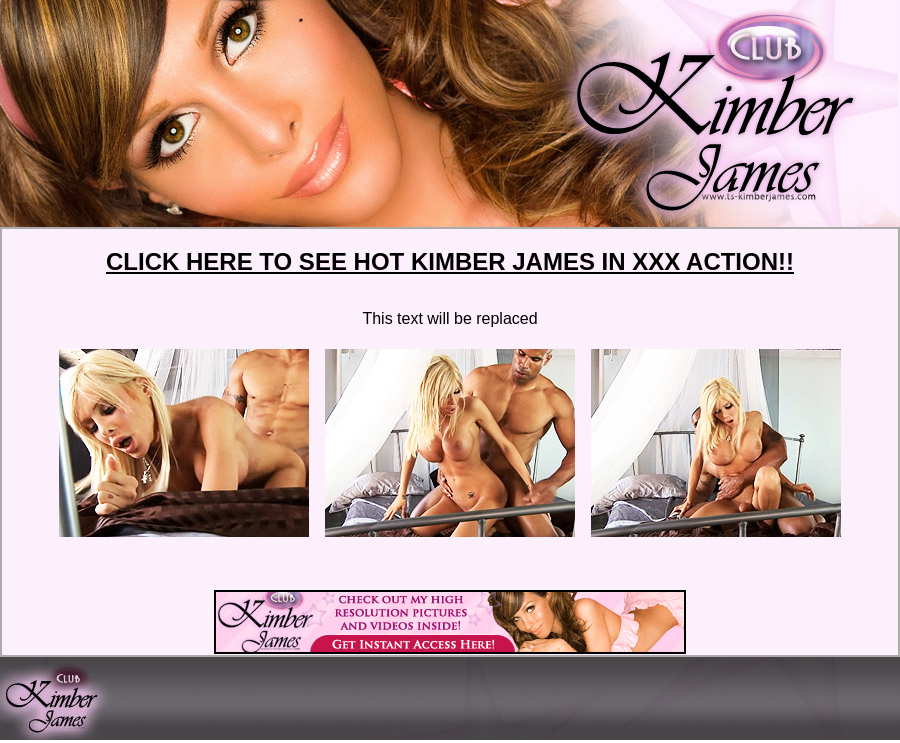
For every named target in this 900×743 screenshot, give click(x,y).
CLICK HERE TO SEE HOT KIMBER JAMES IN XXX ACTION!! (450, 261)
